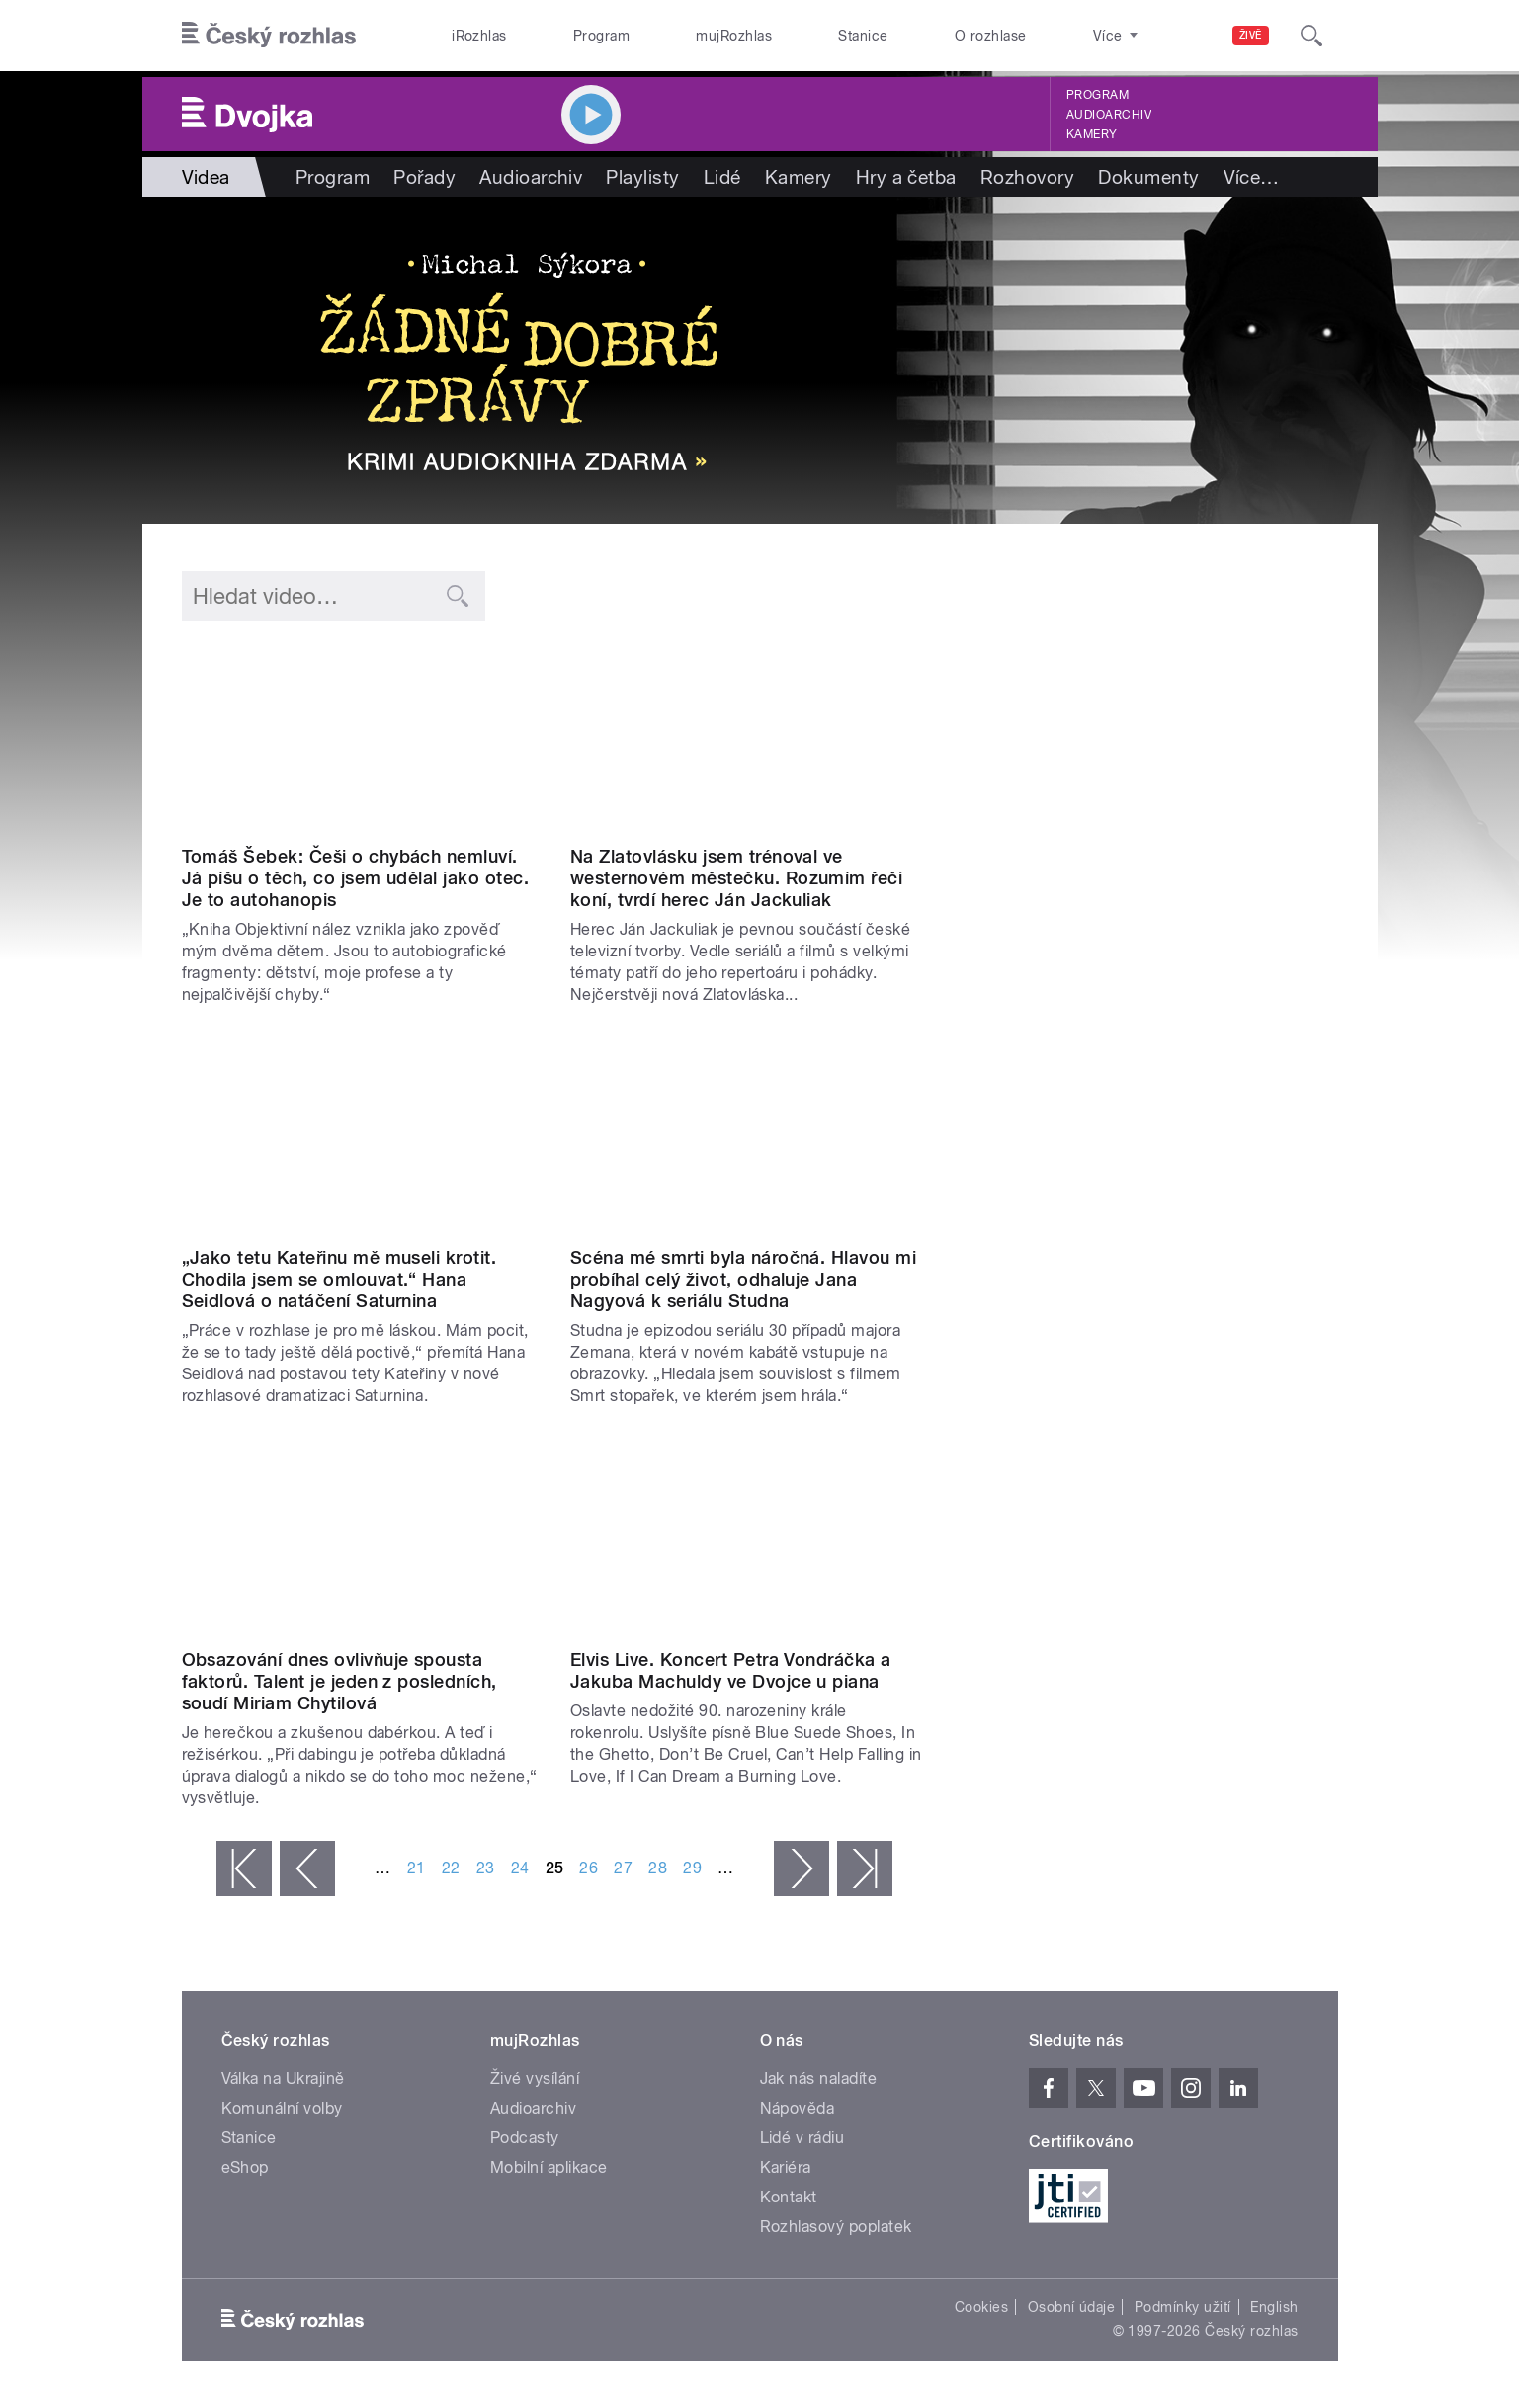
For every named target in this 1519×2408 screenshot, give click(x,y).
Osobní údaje (1072, 2307)
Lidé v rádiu (802, 2137)
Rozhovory (1027, 177)
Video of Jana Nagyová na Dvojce (749, 1138)
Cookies (981, 2307)
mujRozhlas (734, 35)
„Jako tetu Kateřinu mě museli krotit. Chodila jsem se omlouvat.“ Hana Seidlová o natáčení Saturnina (339, 1279)
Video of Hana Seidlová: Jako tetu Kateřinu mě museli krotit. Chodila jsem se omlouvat (361, 1138)
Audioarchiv (1108, 115)
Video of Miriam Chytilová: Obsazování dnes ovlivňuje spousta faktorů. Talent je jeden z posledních (361, 1539)
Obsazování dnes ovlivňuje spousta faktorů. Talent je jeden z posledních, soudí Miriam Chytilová (339, 1681)
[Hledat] (1311, 35)
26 (588, 1868)
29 (692, 1868)
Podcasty (524, 2137)
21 (416, 1868)
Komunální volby (282, 2108)
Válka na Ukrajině (283, 2078)
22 (451, 1868)
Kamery (1092, 134)
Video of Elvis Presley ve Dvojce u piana (749, 1539)
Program (601, 35)
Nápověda (797, 2108)
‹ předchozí (307, 1868)
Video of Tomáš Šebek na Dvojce (361, 736)
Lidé (722, 177)
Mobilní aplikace (549, 2167)
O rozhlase (991, 35)
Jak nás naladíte (819, 2078)
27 (623, 1868)
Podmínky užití (1183, 2307)
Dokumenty (1148, 177)
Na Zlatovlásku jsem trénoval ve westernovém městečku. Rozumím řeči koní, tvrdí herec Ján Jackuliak (736, 878)
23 (485, 1868)
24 (520, 1868)
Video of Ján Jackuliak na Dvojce (749, 736)
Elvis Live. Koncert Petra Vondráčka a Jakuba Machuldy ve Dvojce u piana (730, 1670)
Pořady (424, 177)
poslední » (864, 1868)
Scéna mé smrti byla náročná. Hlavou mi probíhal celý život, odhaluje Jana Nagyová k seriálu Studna (743, 1279)
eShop (245, 2167)
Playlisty (642, 177)
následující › (801, 1868)
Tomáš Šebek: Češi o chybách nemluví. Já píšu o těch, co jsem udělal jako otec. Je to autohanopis (356, 878)
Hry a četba (906, 177)
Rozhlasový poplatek (836, 2226)
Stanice (862, 35)
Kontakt (788, 2197)
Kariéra (785, 2167)
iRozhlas (479, 35)
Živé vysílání (534, 2078)
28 (657, 1868)
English (1274, 2307)
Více (1252, 177)
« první (244, 1868)
